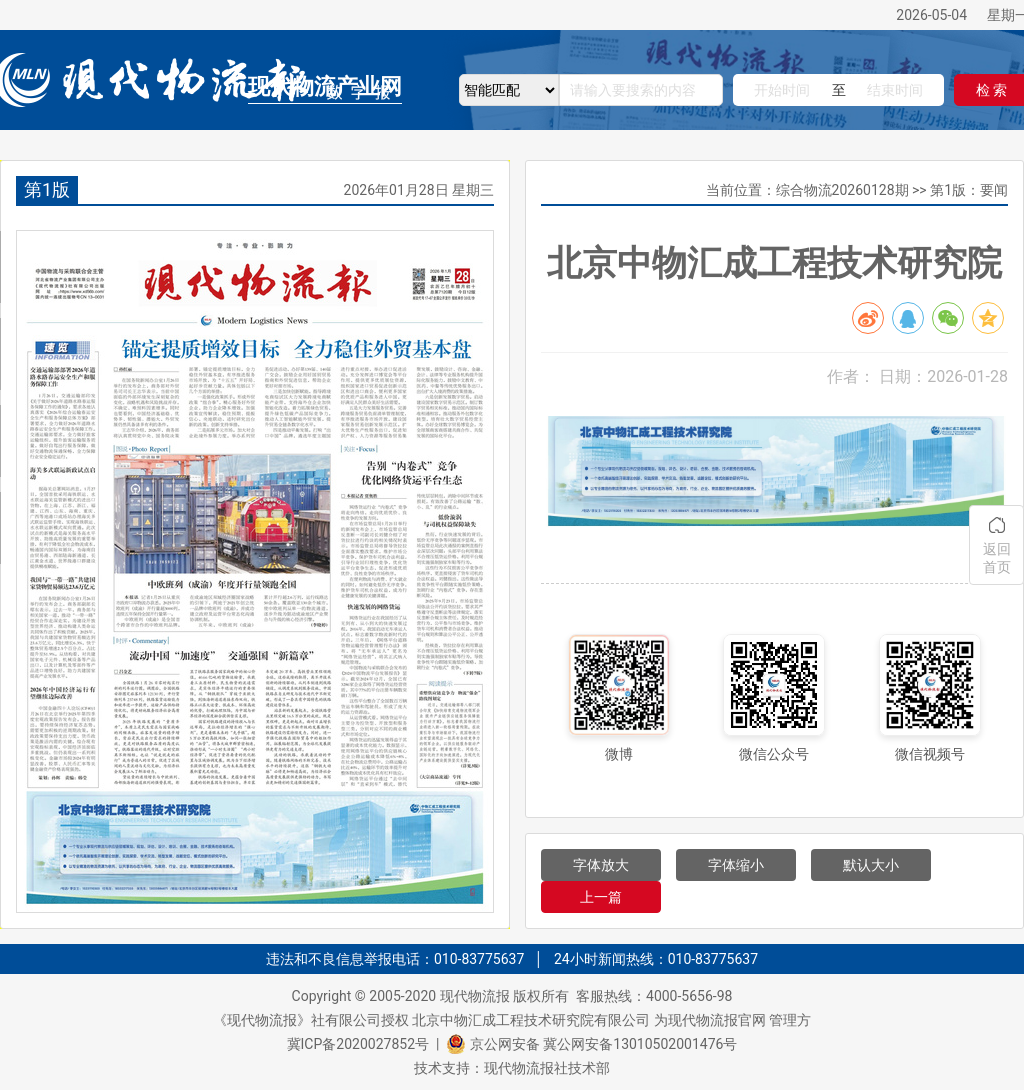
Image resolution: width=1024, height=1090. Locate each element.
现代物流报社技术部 (547, 1068)
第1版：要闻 (969, 190)
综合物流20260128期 (842, 190)
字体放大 (601, 865)
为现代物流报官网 (710, 1020)
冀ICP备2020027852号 (358, 1044)
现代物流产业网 (325, 86)
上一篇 (601, 897)
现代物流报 (475, 996)
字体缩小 (736, 865)
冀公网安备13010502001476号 (640, 1044)
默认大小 (871, 865)
